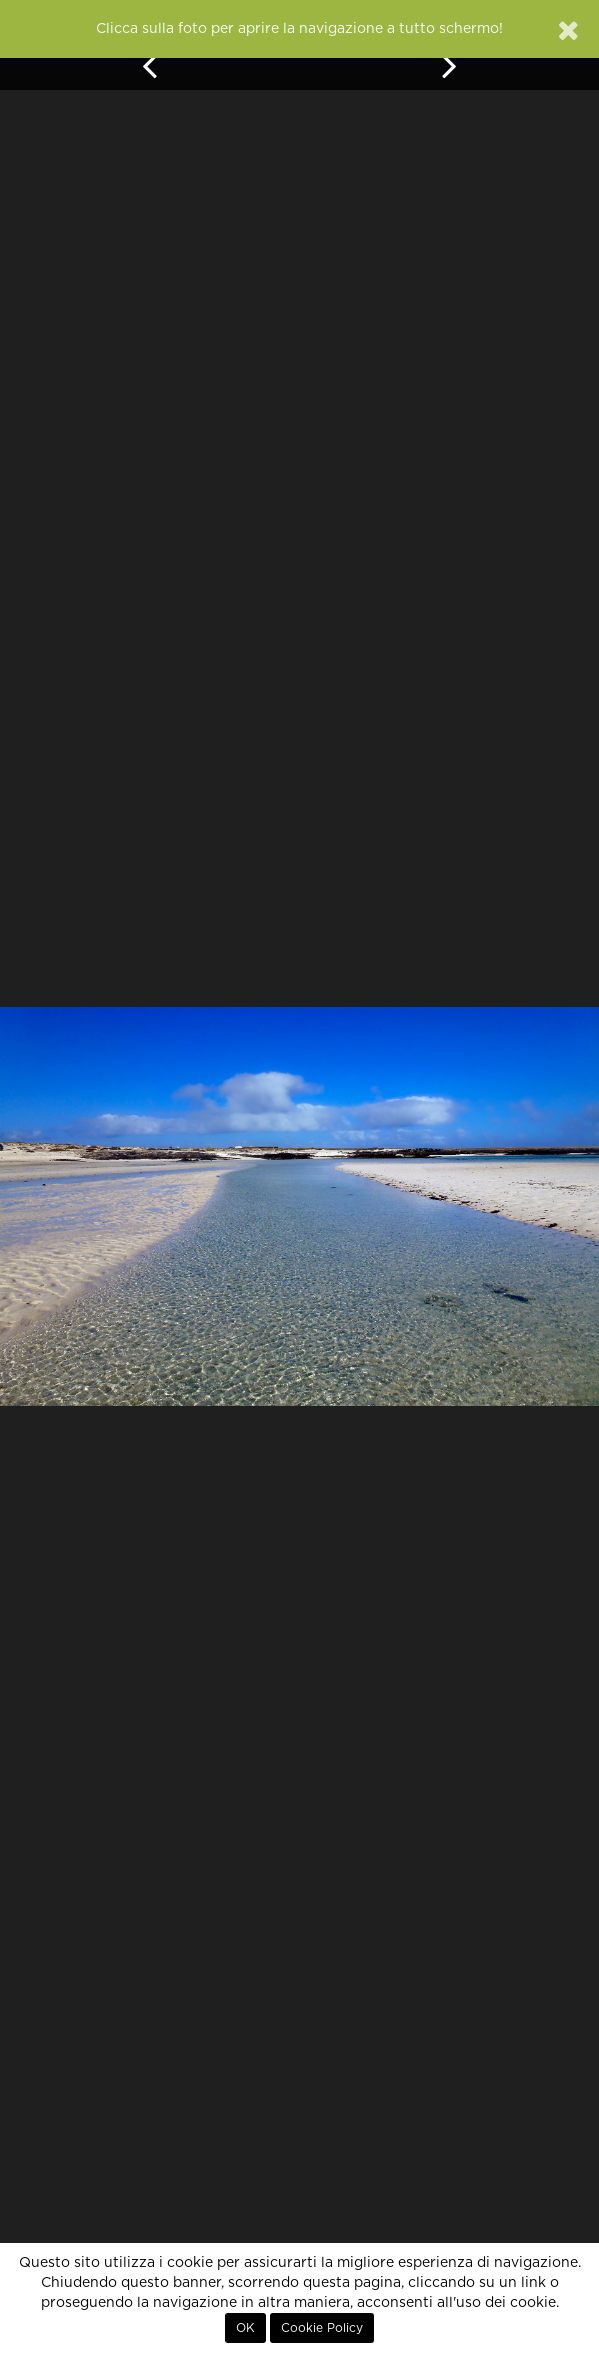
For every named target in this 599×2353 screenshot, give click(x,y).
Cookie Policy (322, 2328)
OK (245, 2328)
